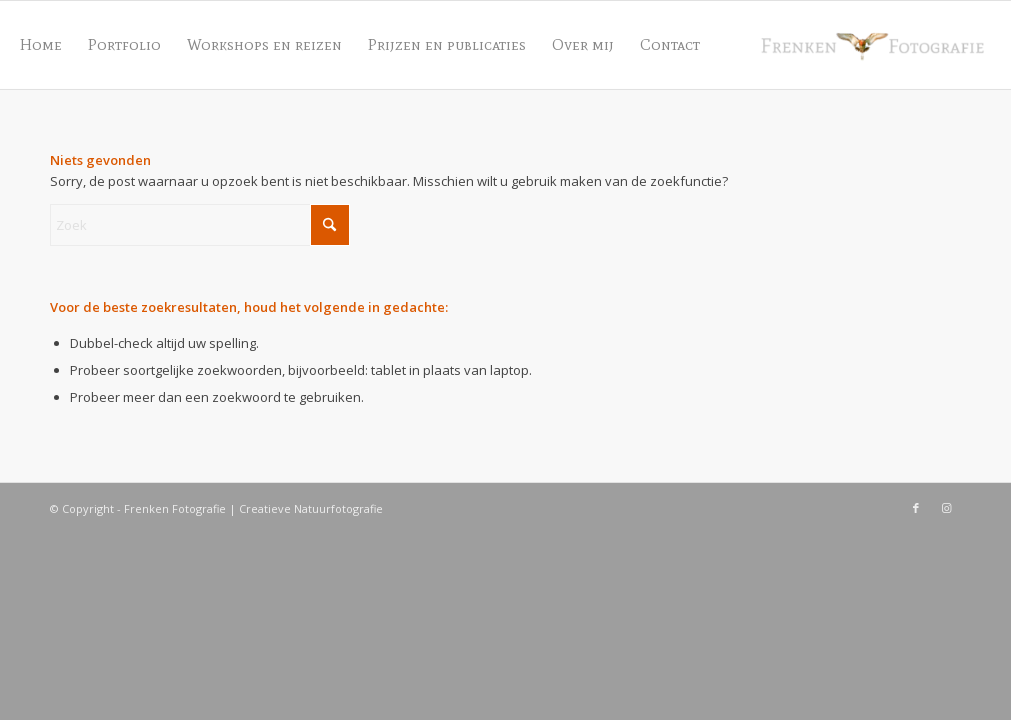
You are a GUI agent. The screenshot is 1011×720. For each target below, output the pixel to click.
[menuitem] (41, 45)
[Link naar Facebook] (916, 508)
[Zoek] (200, 225)
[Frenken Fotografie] (875, 45)
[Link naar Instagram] (946, 508)
